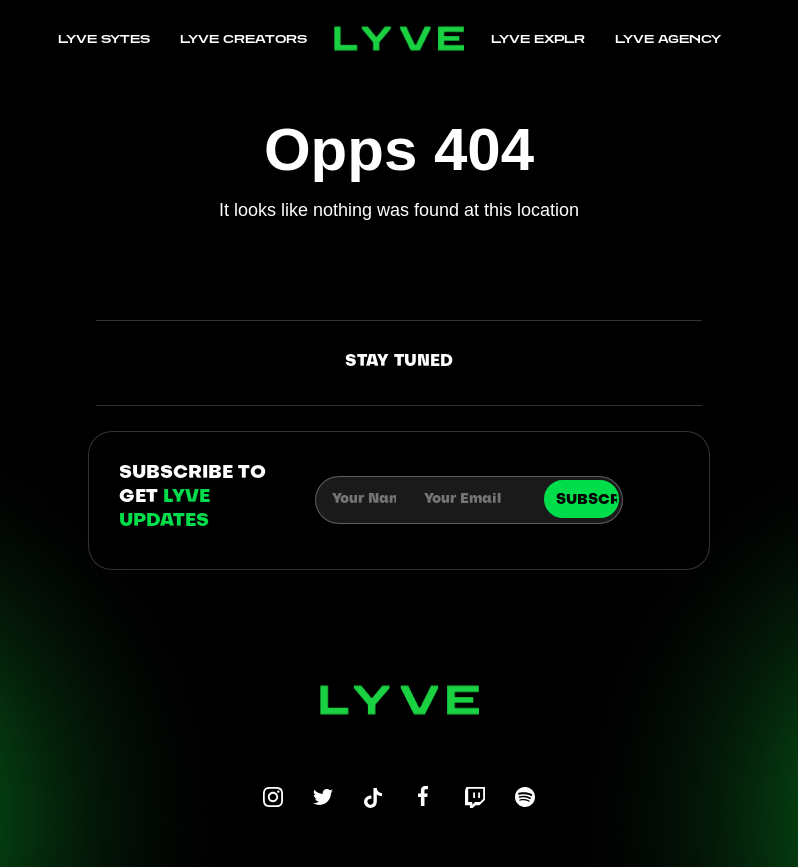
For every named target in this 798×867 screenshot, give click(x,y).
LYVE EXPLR (538, 38)
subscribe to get (192, 497)
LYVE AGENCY (668, 38)
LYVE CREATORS (243, 38)
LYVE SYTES (104, 38)
